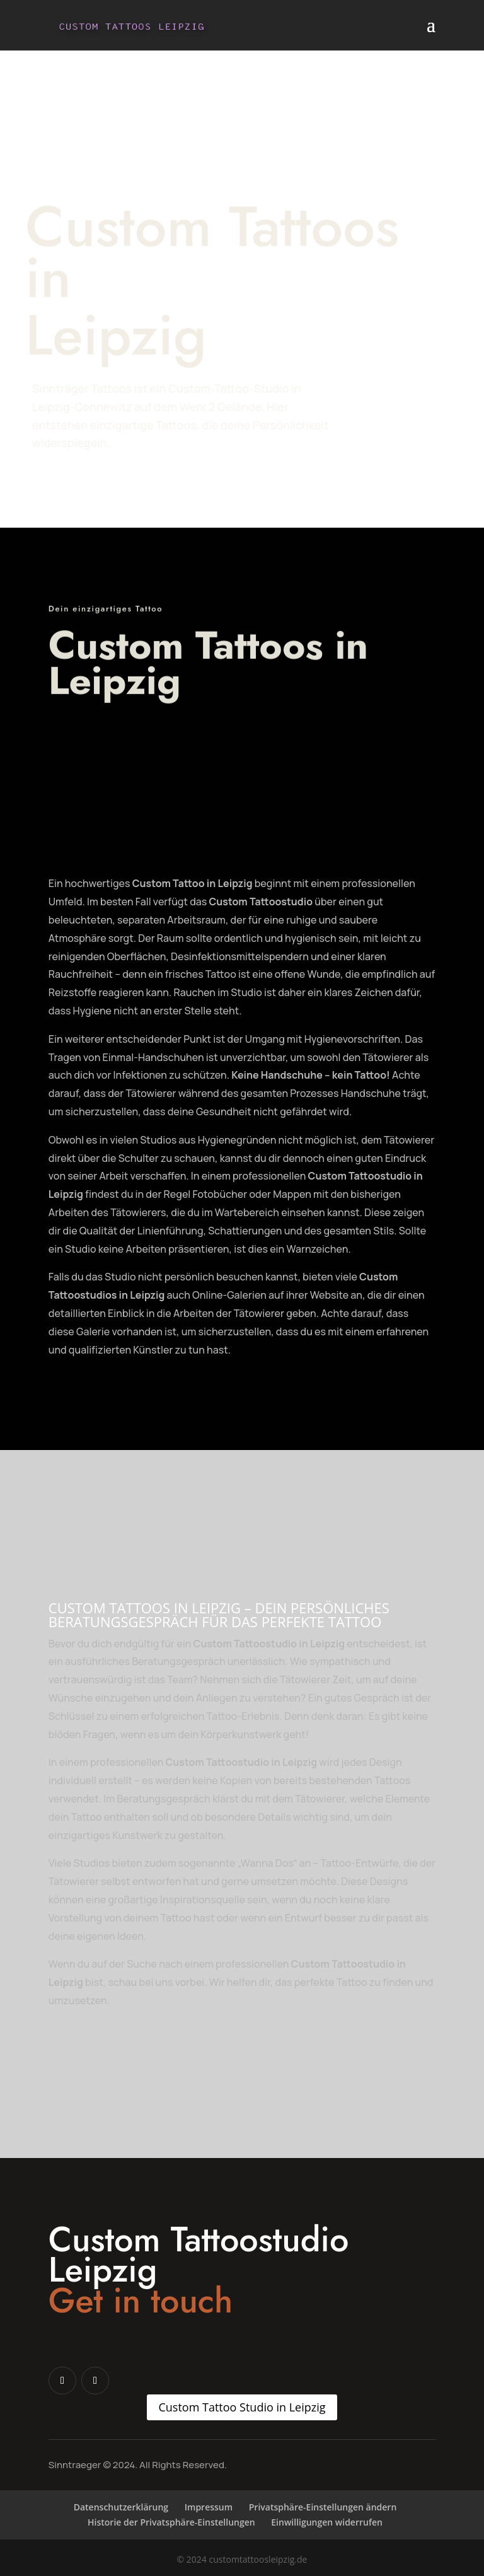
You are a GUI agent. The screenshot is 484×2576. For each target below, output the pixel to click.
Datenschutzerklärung (121, 2507)
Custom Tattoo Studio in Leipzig (241, 2407)
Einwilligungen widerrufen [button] (327, 2522)
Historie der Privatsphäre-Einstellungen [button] (171, 2522)
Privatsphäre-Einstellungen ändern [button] (323, 2507)
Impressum (209, 2507)
